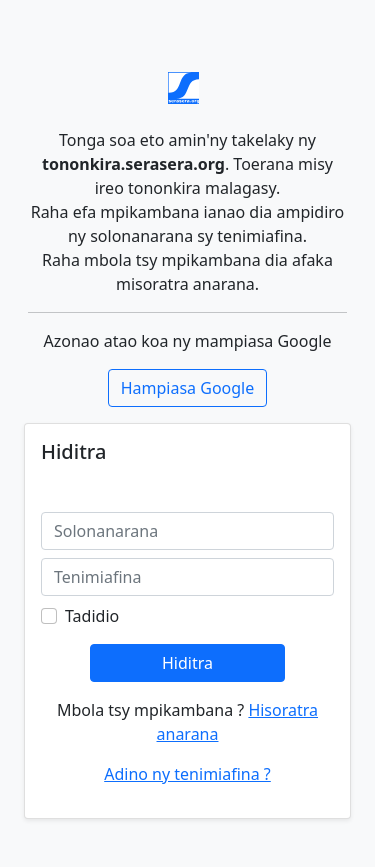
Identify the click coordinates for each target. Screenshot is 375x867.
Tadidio (92, 616)
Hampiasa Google (188, 388)
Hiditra (187, 663)
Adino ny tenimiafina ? (187, 774)
